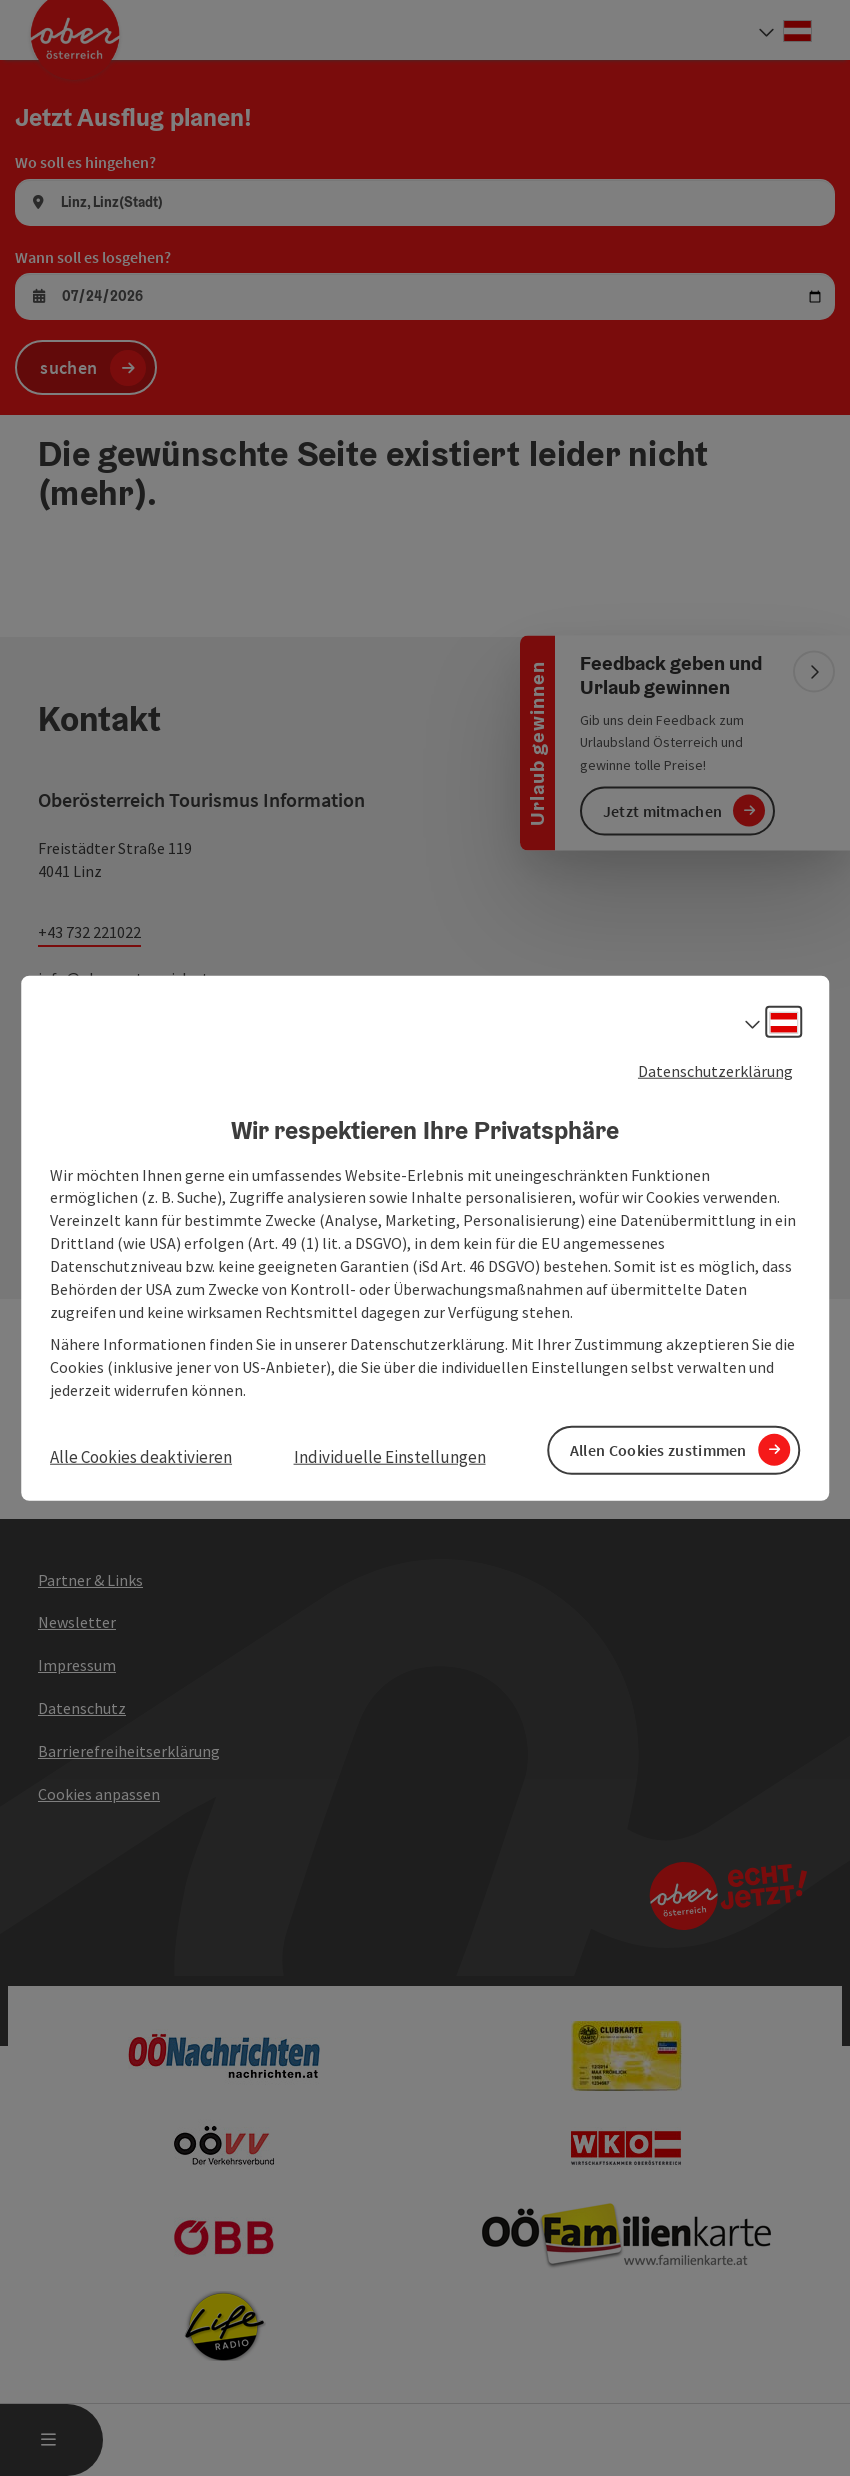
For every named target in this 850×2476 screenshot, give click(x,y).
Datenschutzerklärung (715, 1073)
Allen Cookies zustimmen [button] (658, 1449)
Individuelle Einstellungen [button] (390, 1456)
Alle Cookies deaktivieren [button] (141, 1456)
